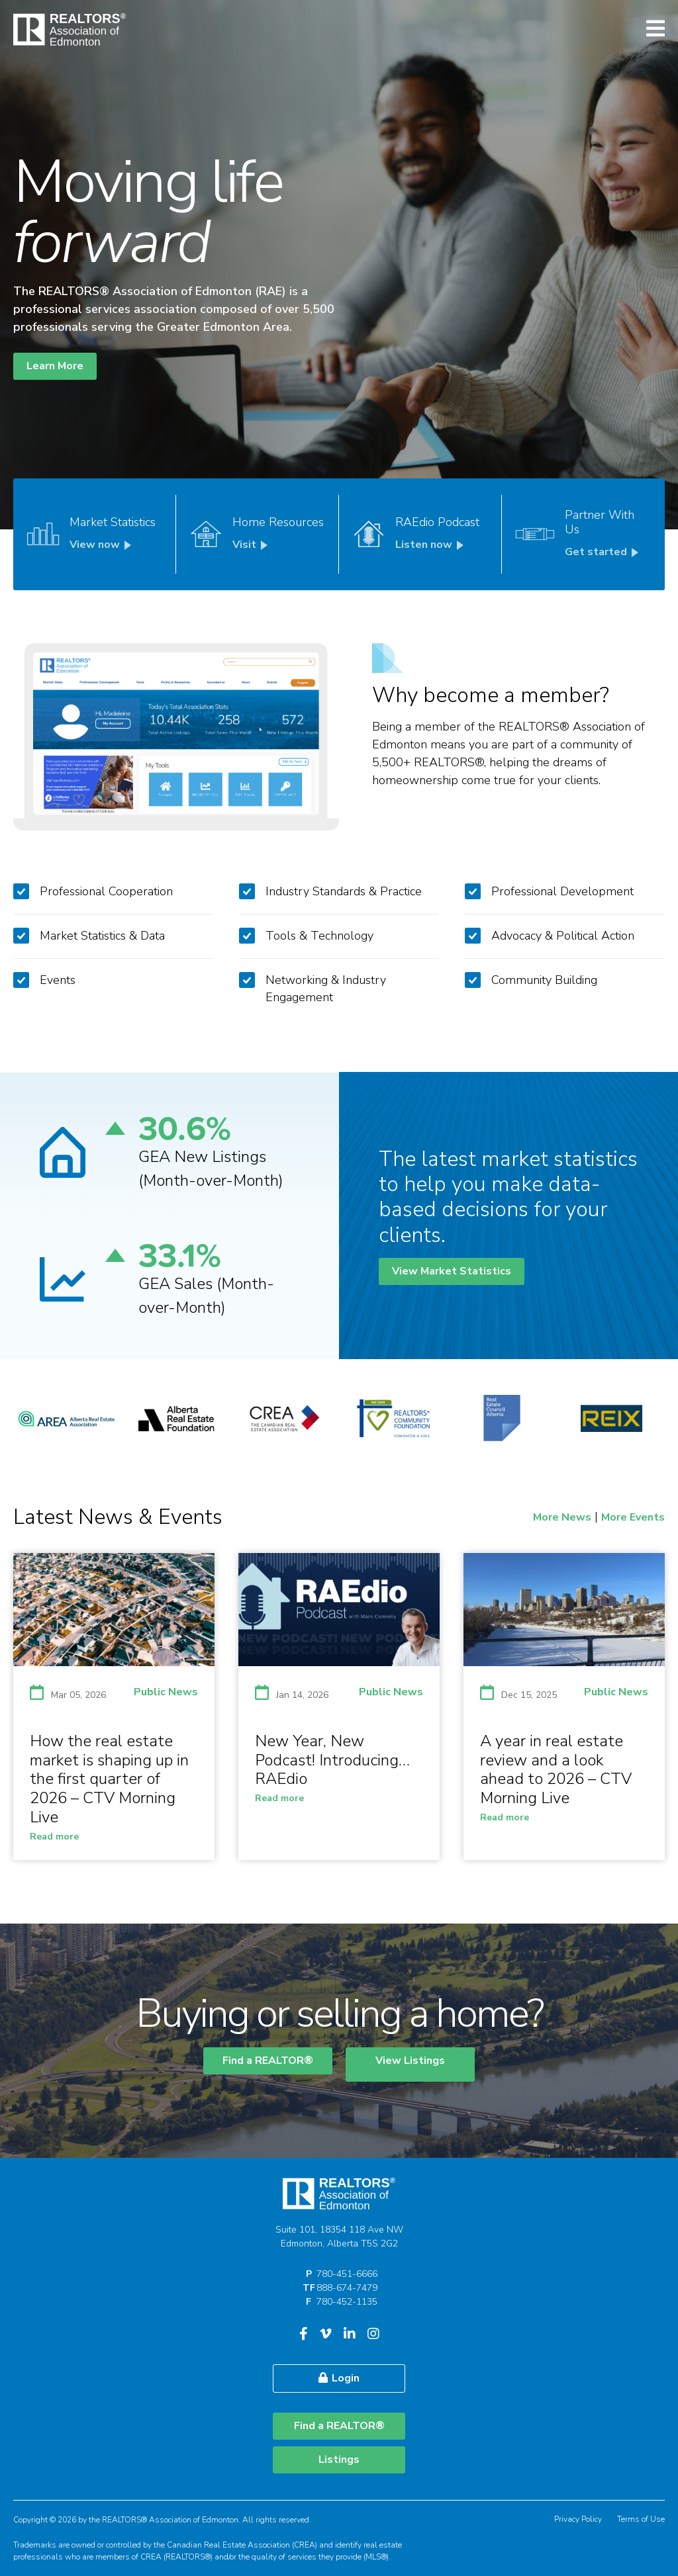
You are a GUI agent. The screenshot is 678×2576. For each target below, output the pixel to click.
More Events (633, 1517)
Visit (252, 544)
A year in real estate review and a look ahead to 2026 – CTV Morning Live (556, 1769)
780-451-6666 (346, 2274)
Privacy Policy (578, 2519)
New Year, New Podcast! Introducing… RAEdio (332, 1760)
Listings (339, 2459)
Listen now (431, 544)
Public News (166, 1692)
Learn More (54, 366)
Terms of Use (641, 2519)
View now (103, 544)
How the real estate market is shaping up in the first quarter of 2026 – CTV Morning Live (109, 1779)
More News (562, 1517)
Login (339, 2378)
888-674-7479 (346, 2288)
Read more (54, 1836)
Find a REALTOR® (267, 2060)
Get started (604, 552)
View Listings (410, 2060)
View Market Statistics (451, 1271)
